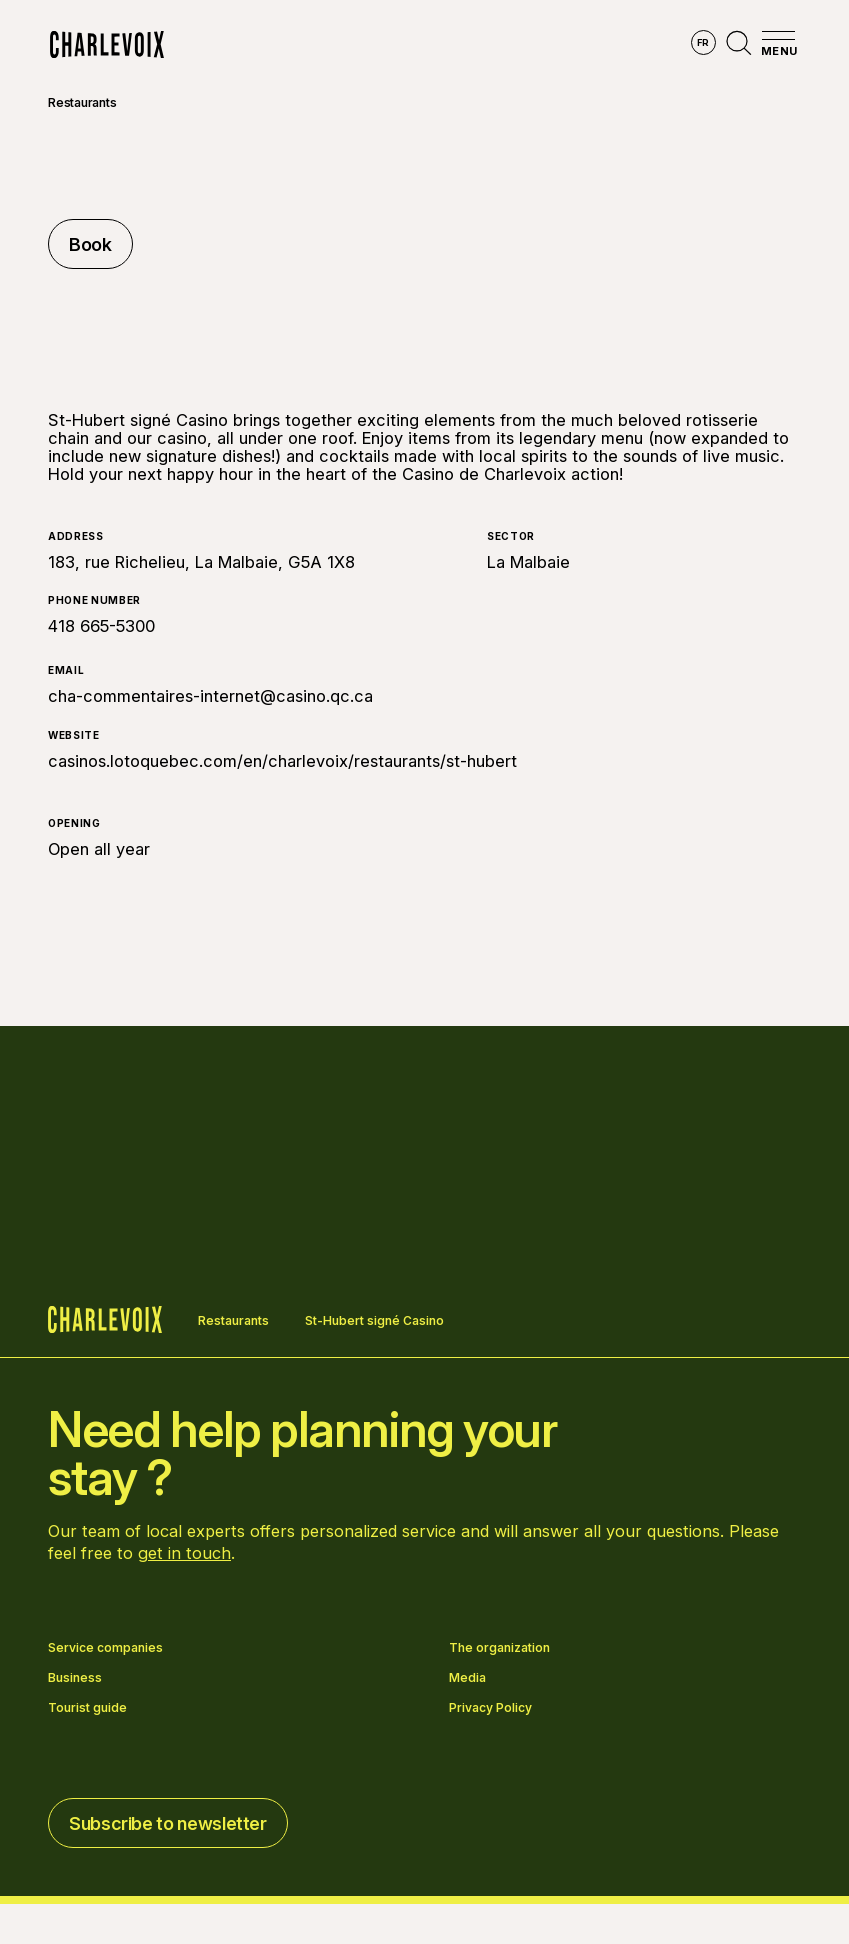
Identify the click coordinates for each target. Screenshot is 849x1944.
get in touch (184, 1553)
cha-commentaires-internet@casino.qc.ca (210, 696)
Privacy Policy (490, 1708)
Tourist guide (87, 1708)
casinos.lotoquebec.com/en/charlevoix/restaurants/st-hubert (282, 761)
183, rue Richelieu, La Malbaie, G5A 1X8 (201, 562)
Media (467, 1678)
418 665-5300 (101, 626)
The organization (499, 1648)
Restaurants (82, 102)
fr (703, 42)
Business (75, 1678)
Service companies (105, 1648)
